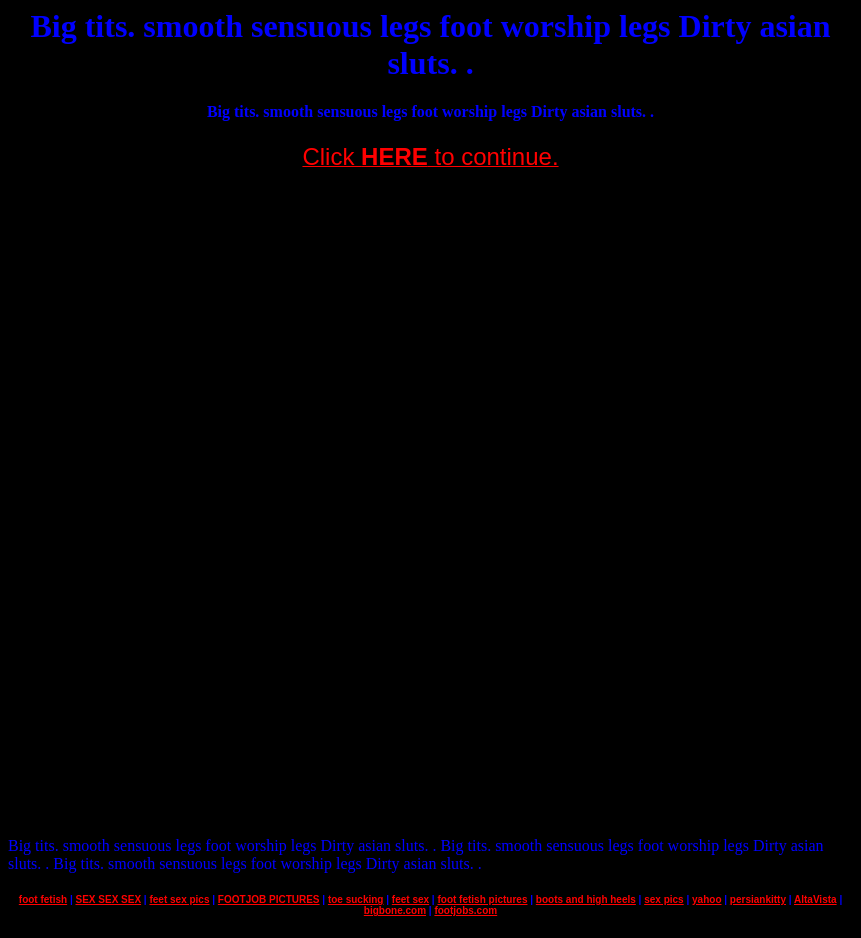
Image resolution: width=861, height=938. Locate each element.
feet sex (410, 899)
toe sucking (356, 899)
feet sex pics (179, 899)
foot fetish (43, 899)
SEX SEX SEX (109, 899)
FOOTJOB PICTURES (269, 899)
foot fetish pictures (482, 899)
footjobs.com (465, 910)
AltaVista (815, 899)
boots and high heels (586, 899)
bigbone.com (395, 910)
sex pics (663, 899)
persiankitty (758, 899)
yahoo (706, 899)
